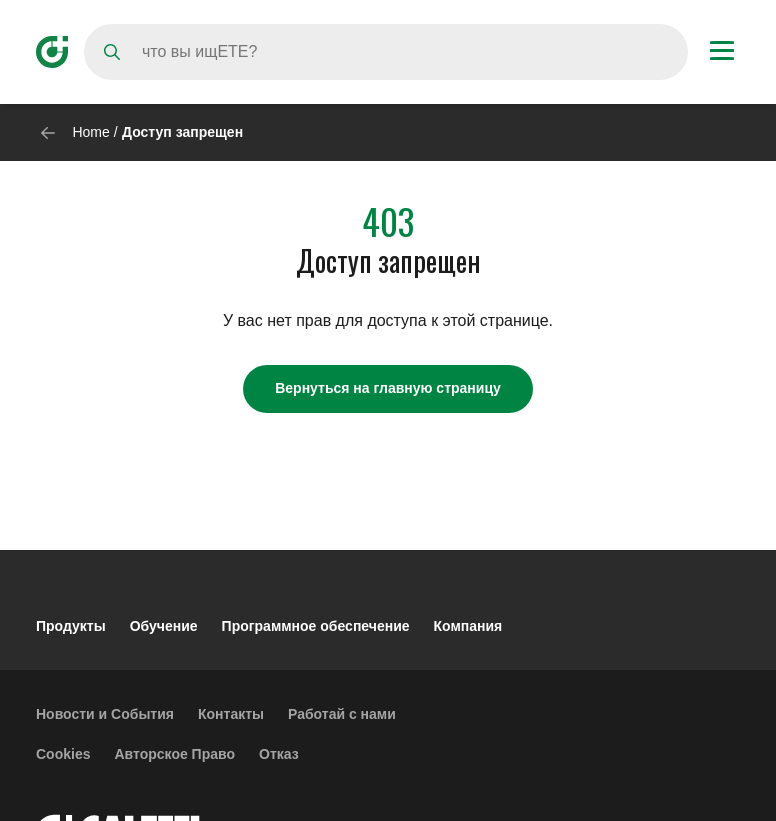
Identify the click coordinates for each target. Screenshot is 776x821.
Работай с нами (342, 714)
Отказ (279, 754)
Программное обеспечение (316, 626)
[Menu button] (722, 53)
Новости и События (105, 714)
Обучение (164, 626)
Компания (468, 626)
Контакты (231, 714)
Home (90, 132)
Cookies (63, 754)
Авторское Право (174, 754)
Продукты (71, 626)
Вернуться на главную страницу (388, 388)
